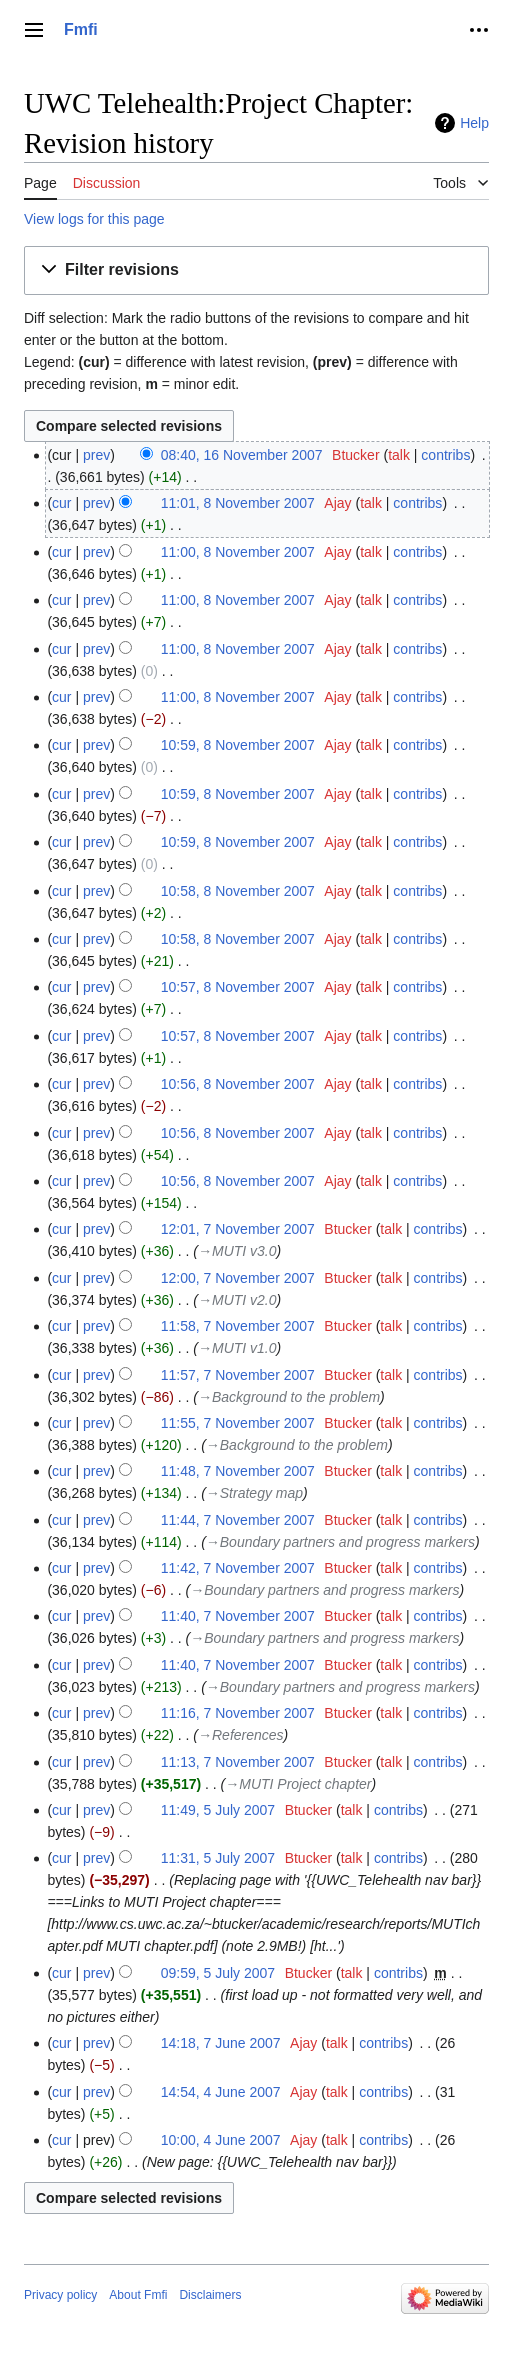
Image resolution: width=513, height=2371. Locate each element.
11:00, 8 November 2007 (238, 552)
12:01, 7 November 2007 (238, 1229)
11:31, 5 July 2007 (218, 1858)
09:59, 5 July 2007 (218, 1973)
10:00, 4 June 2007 (221, 2140)
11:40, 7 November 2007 (238, 1616)
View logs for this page (94, 219)
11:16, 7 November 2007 (238, 1713)
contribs (445, 455)
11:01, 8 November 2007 (238, 503)
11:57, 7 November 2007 (238, 1375)
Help (474, 123)
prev (96, 455)
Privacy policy (60, 2295)
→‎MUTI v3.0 (237, 1251)
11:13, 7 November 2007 (238, 1762)
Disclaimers (210, 2295)
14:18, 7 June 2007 (221, 2043)
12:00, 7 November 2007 (238, 1278)
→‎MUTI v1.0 (237, 1348)
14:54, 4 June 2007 (221, 2092)
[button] (256, 270)
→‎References (241, 1735)
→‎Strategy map (254, 1493)
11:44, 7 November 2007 (238, 1520)
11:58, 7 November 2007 (238, 1326)
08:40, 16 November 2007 (242, 455)
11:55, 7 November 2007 (238, 1423)
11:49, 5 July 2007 (218, 1810)
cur (61, 503)
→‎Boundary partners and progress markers (340, 1542)
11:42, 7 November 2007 (238, 1568)
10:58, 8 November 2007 (238, 891)
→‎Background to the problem (289, 1397)
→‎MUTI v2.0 (237, 1300)
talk (399, 455)
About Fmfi (138, 2295)
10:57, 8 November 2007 (238, 987)
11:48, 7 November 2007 (238, 1471)
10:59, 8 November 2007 (238, 745)
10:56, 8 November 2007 (238, 1084)
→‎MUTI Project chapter (298, 1784)
